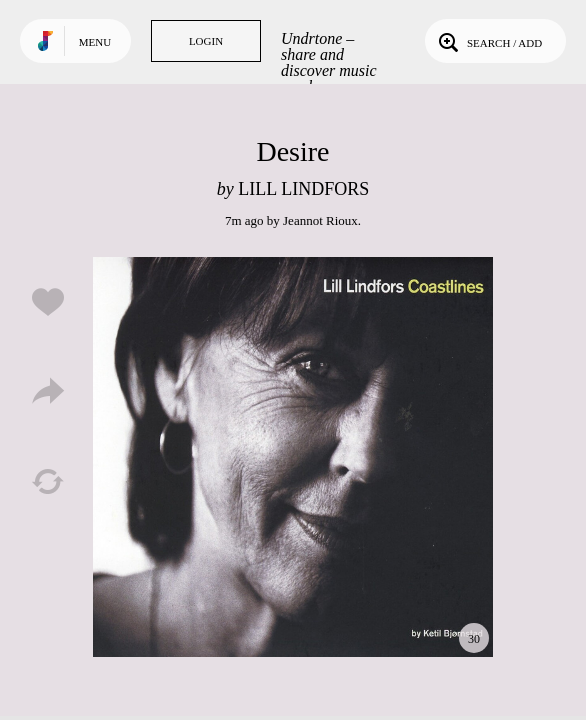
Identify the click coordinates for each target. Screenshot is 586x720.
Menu (95, 42)
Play (293, 457)
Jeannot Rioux (320, 220)
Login (206, 41)
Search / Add (488, 41)
